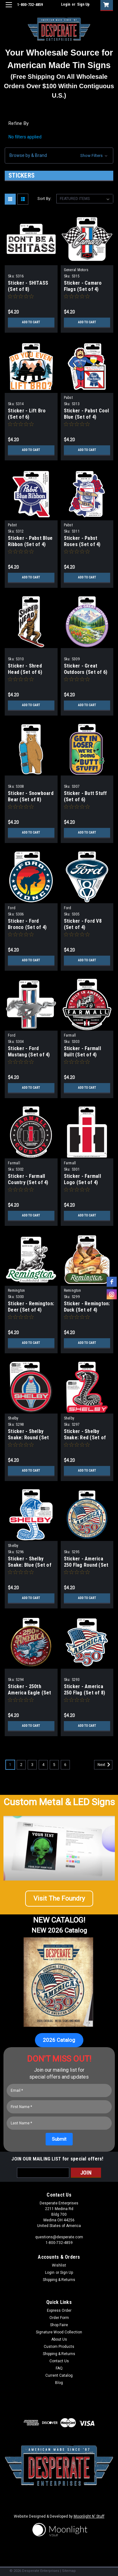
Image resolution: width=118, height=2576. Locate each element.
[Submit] (59, 2139)
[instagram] (112, 1294)
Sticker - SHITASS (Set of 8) (28, 286)
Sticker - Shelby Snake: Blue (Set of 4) (29, 1565)
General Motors (76, 270)
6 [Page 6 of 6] (65, 1765)
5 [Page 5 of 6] (54, 1765)
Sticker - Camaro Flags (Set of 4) (83, 286)
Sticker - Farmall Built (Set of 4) (82, 1051)
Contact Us (59, 2361)
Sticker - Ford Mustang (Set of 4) (29, 1051)
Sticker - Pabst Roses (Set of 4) (82, 541)
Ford (11, 908)
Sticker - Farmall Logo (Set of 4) (82, 1179)
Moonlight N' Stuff (89, 2516)
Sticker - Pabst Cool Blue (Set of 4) (86, 414)
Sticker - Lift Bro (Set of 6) (27, 414)
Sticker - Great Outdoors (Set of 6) (86, 669)
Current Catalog (59, 2375)
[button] (59, 156)
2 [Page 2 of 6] (21, 1765)
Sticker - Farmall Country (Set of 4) (28, 1179)
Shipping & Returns (59, 2280)
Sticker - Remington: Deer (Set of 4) (31, 1307)
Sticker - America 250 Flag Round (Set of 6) (86, 1565)
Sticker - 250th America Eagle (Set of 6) (29, 1692)
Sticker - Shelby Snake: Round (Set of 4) (28, 1437)
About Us (59, 2339)
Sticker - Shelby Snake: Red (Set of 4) (85, 1437)
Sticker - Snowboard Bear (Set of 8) (30, 796)
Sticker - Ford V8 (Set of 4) (83, 924)
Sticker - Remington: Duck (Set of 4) (87, 1307)
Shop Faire (59, 2325)
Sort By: (44, 198)
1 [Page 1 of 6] (10, 1765)
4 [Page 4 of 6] (43, 1765)
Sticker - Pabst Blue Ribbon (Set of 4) (30, 541)
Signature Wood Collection (59, 2332)
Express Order (59, 2310)
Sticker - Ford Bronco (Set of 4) (27, 924)
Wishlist (59, 2265)
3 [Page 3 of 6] (32, 1765)
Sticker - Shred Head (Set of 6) (25, 669)
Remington (16, 1290)
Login (65, 4)
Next (105, 1765)
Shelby (13, 1418)
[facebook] (112, 1282)
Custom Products (59, 2346)
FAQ (59, 2368)
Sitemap (69, 2571)
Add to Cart (31, 322)
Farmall (70, 1035)
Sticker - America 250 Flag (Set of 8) (84, 1689)
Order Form (59, 2318)
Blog (59, 2382)
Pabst (68, 397)
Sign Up (83, 4)
